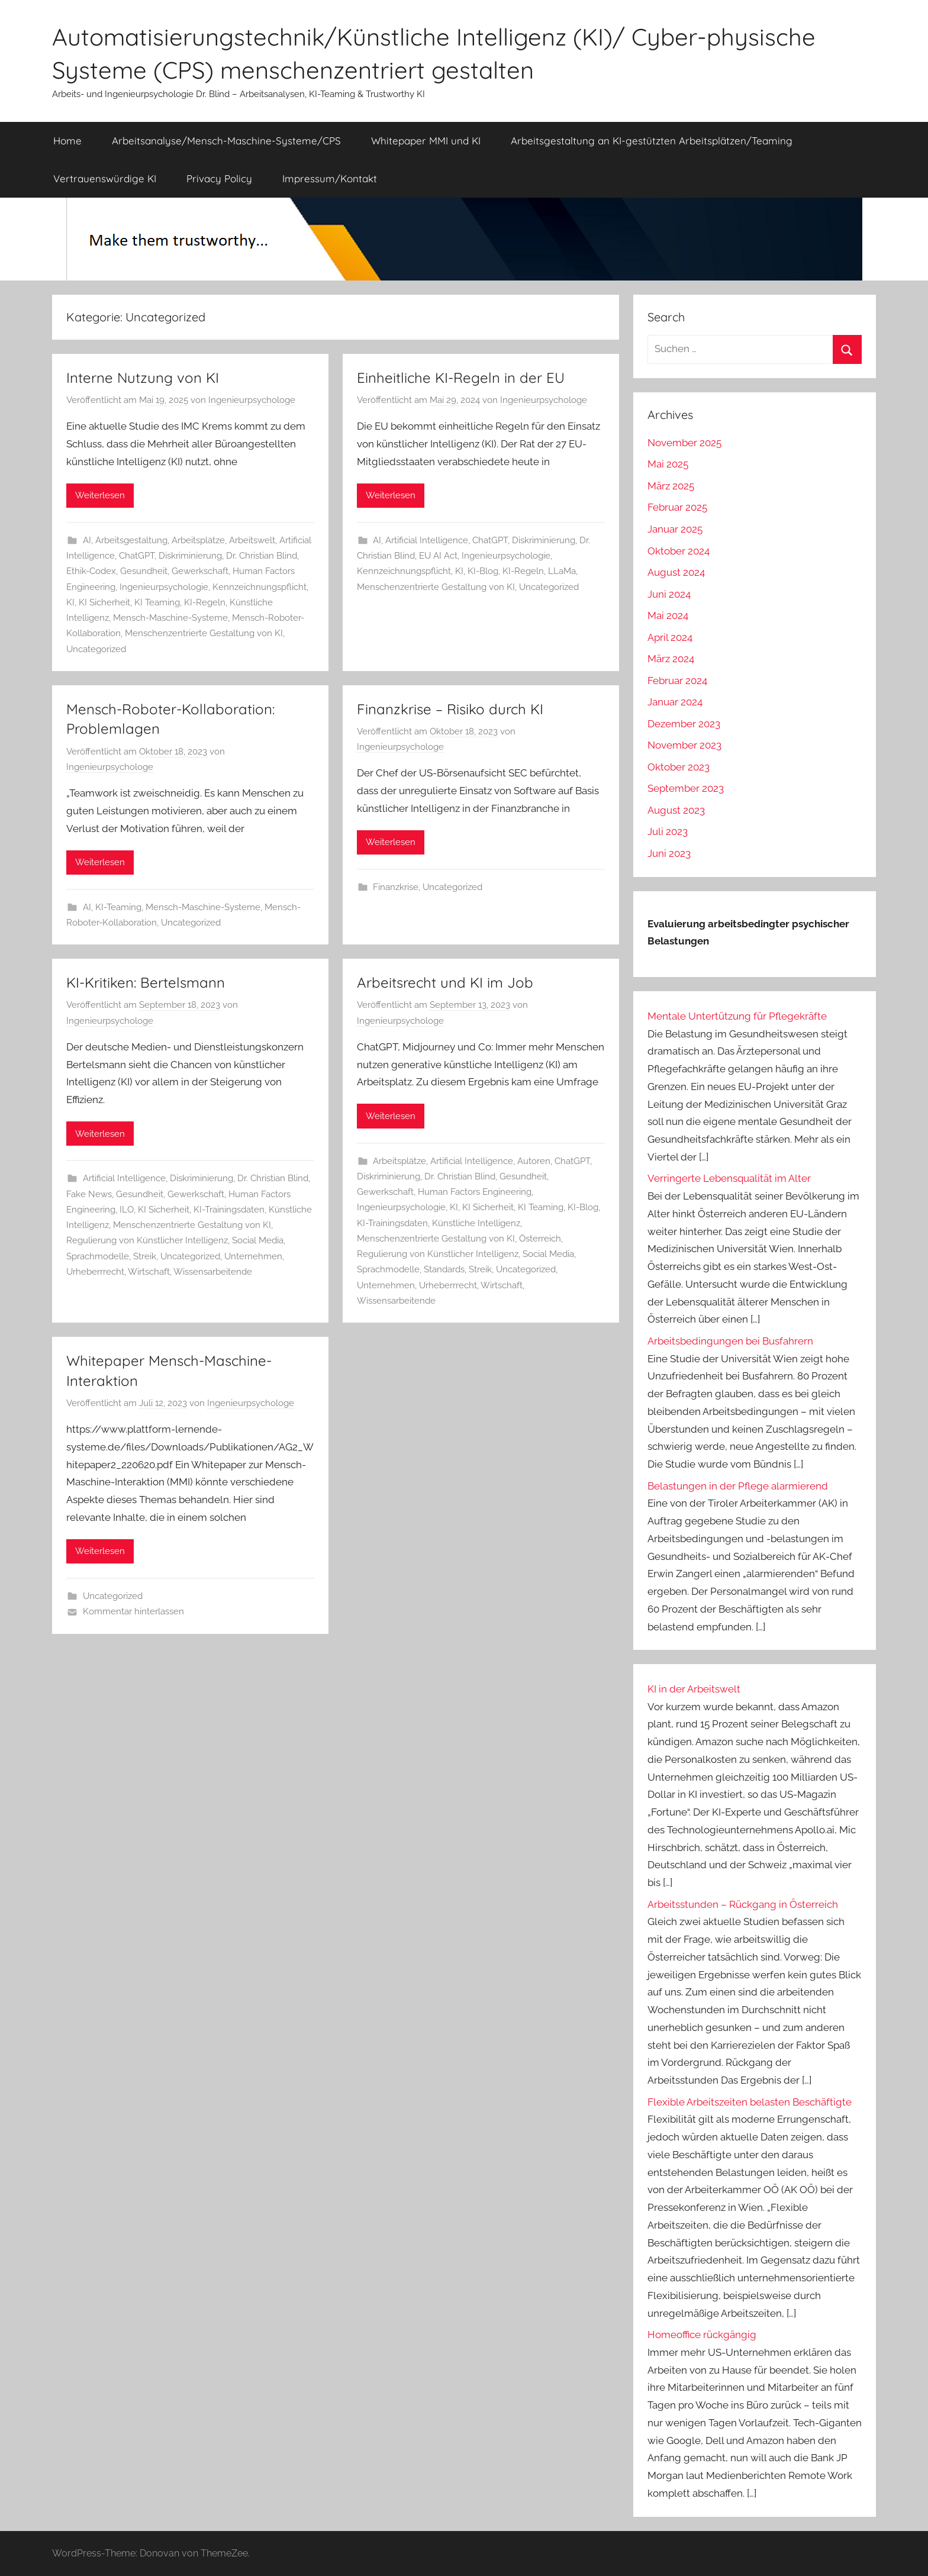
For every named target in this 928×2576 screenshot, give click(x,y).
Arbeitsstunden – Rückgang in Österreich (742, 1904)
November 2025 (684, 443)
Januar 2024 (675, 702)
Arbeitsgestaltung (131, 540)
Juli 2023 (667, 831)
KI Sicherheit (104, 602)
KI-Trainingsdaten (229, 1209)
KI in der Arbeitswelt (693, 1689)
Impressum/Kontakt (329, 178)
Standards (444, 1269)
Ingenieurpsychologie (164, 587)
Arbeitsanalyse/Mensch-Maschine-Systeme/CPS (226, 140)
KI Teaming (157, 602)
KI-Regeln (204, 602)
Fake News (89, 1194)
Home (67, 140)
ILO (127, 1209)
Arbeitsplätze (198, 540)
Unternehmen (253, 1256)
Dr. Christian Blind (261, 555)
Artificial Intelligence (426, 540)
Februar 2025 (677, 507)
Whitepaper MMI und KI (426, 140)
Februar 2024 (677, 680)
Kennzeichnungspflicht (259, 587)
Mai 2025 (667, 464)
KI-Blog (483, 571)
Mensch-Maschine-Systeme (170, 617)
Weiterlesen (100, 495)
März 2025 (670, 486)
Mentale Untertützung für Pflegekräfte (737, 1016)
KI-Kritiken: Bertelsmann (145, 982)
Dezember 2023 (683, 724)
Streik (144, 1256)
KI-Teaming (118, 907)
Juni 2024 (669, 594)
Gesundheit (143, 571)
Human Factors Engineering (474, 1192)
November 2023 (684, 745)
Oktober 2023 (678, 767)
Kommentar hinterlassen (133, 1611)
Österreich (540, 1238)
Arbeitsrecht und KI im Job (445, 982)
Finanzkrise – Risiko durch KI (450, 709)
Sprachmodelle (97, 1256)
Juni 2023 (669, 853)
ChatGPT (136, 555)
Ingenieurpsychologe (251, 400)
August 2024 (676, 572)
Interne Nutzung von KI (142, 377)
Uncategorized (96, 649)
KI (70, 602)
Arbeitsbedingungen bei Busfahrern (730, 1341)
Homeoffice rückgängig (701, 2334)
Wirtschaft (149, 1271)
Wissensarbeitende (212, 1271)
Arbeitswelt (252, 540)
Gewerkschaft (200, 571)
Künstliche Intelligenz (476, 1223)
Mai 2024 (667, 615)
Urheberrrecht (95, 1271)
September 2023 (685, 788)
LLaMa (562, 571)
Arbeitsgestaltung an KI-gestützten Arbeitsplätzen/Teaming (651, 140)
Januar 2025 (675, 529)
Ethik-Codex (91, 571)
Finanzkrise (395, 887)
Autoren (533, 1161)
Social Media (257, 1240)
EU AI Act (438, 555)
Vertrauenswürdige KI (104, 178)
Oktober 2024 (678, 551)
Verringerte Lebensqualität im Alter (729, 1178)
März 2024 (670, 659)
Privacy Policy (219, 178)
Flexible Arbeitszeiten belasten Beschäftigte (749, 2102)
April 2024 (669, 637)
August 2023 (676, 810)
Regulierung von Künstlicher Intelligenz (147, 1240)
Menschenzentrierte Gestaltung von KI (204, 633)
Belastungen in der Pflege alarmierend (737, 1486)
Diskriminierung (190, 555)
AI (87, 540)
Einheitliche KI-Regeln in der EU (461, 377)
